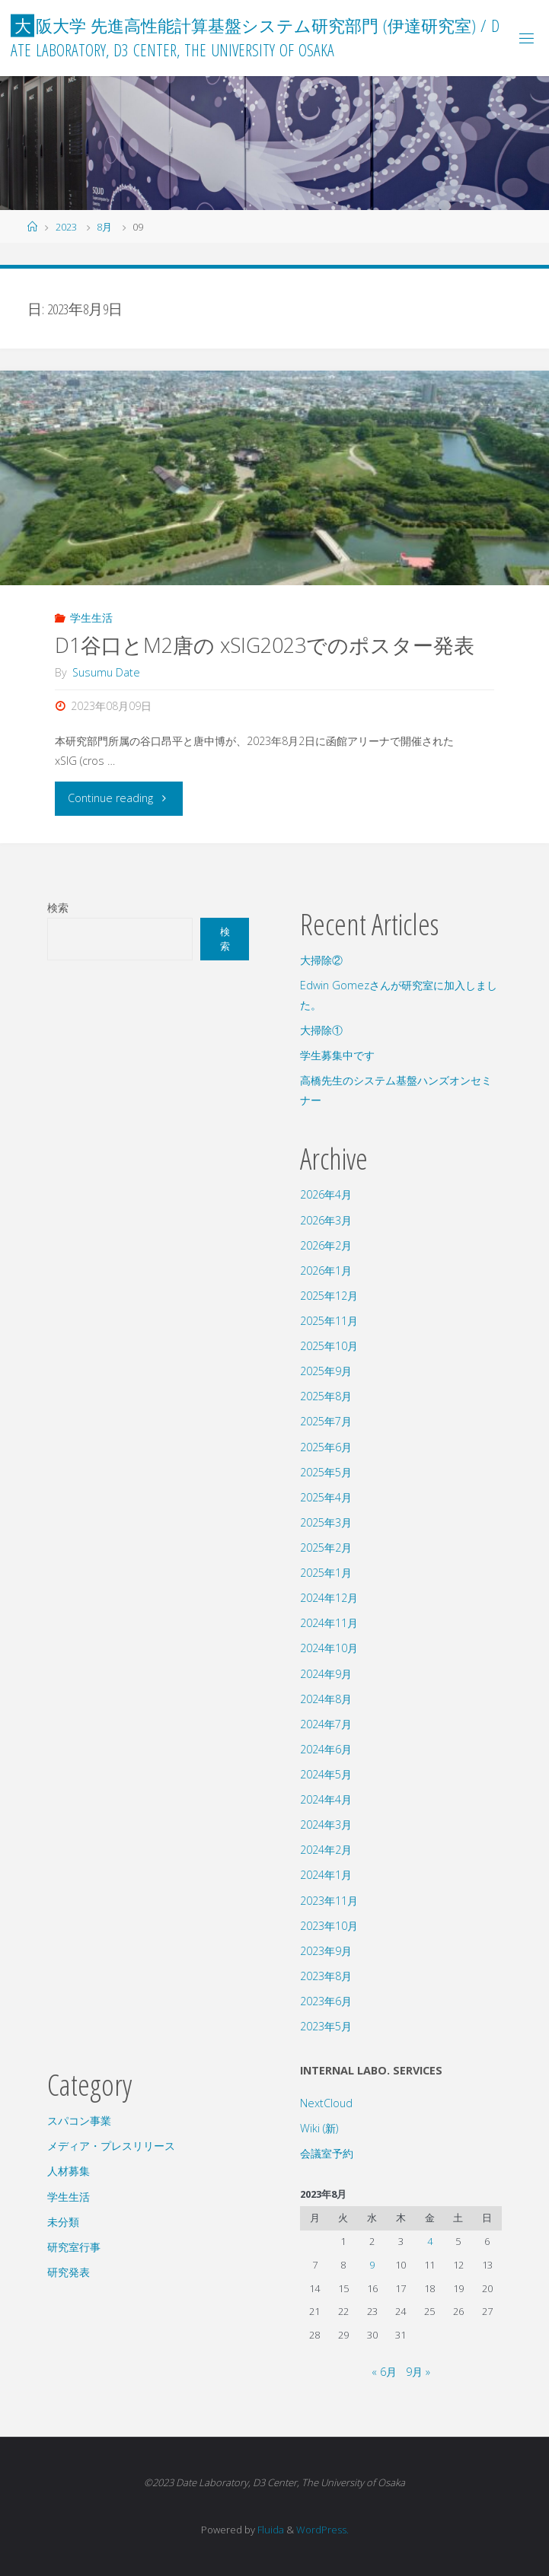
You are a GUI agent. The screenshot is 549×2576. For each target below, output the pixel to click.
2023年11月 (329, 1900)
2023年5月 (326, 2026)
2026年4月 (326, 1194)
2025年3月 (326, 1522)
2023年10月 (329, 1925)
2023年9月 (326, 1951)
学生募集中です (337, 1055)
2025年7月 (326, 1421)
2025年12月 (329, 1295)
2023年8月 (326, 1976)
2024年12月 (329, 1597)
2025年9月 (326, 1371)
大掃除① (321, 1030)
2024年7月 (326, 1724)
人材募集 (68, 2171)
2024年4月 (326, 1799)
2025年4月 (326, 1497)
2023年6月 (326, 2001)
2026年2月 (326, 1245)
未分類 (63, 2222)
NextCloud (326, 2103)
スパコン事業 (79, 2120)
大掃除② (321, 960)
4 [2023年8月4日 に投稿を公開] (429, 2241)
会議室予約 (326, 2153)
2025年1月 (326, 1572)
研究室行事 (74, 2247)
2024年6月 (326, 1749)
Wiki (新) (319, 2128)
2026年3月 (326, 1220)
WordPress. (322, 2529)
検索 (58, 907)
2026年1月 (326, 1270)
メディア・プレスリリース (111, 2145)
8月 (104, 227)
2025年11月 (329, 1320)
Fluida (269, 2529)
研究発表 (68, 2272)
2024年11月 (329, 1623)
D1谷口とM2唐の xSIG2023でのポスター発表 (264, 645)
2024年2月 (326, 1849)
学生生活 (91, 617)
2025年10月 (329, 1346)
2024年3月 (326, 1824)
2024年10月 (329, 1648)
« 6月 (384, 2371)
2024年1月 (326, 1875)
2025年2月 (326, 1547)
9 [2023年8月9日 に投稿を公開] (372, 2265)
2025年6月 (326, 1447)
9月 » (418, 2371)
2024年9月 (326, 1674)
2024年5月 (326, 1774)
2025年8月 (326, 1396)
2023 (66, 227)
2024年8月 (326, 1699)
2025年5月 (326, 1472)
